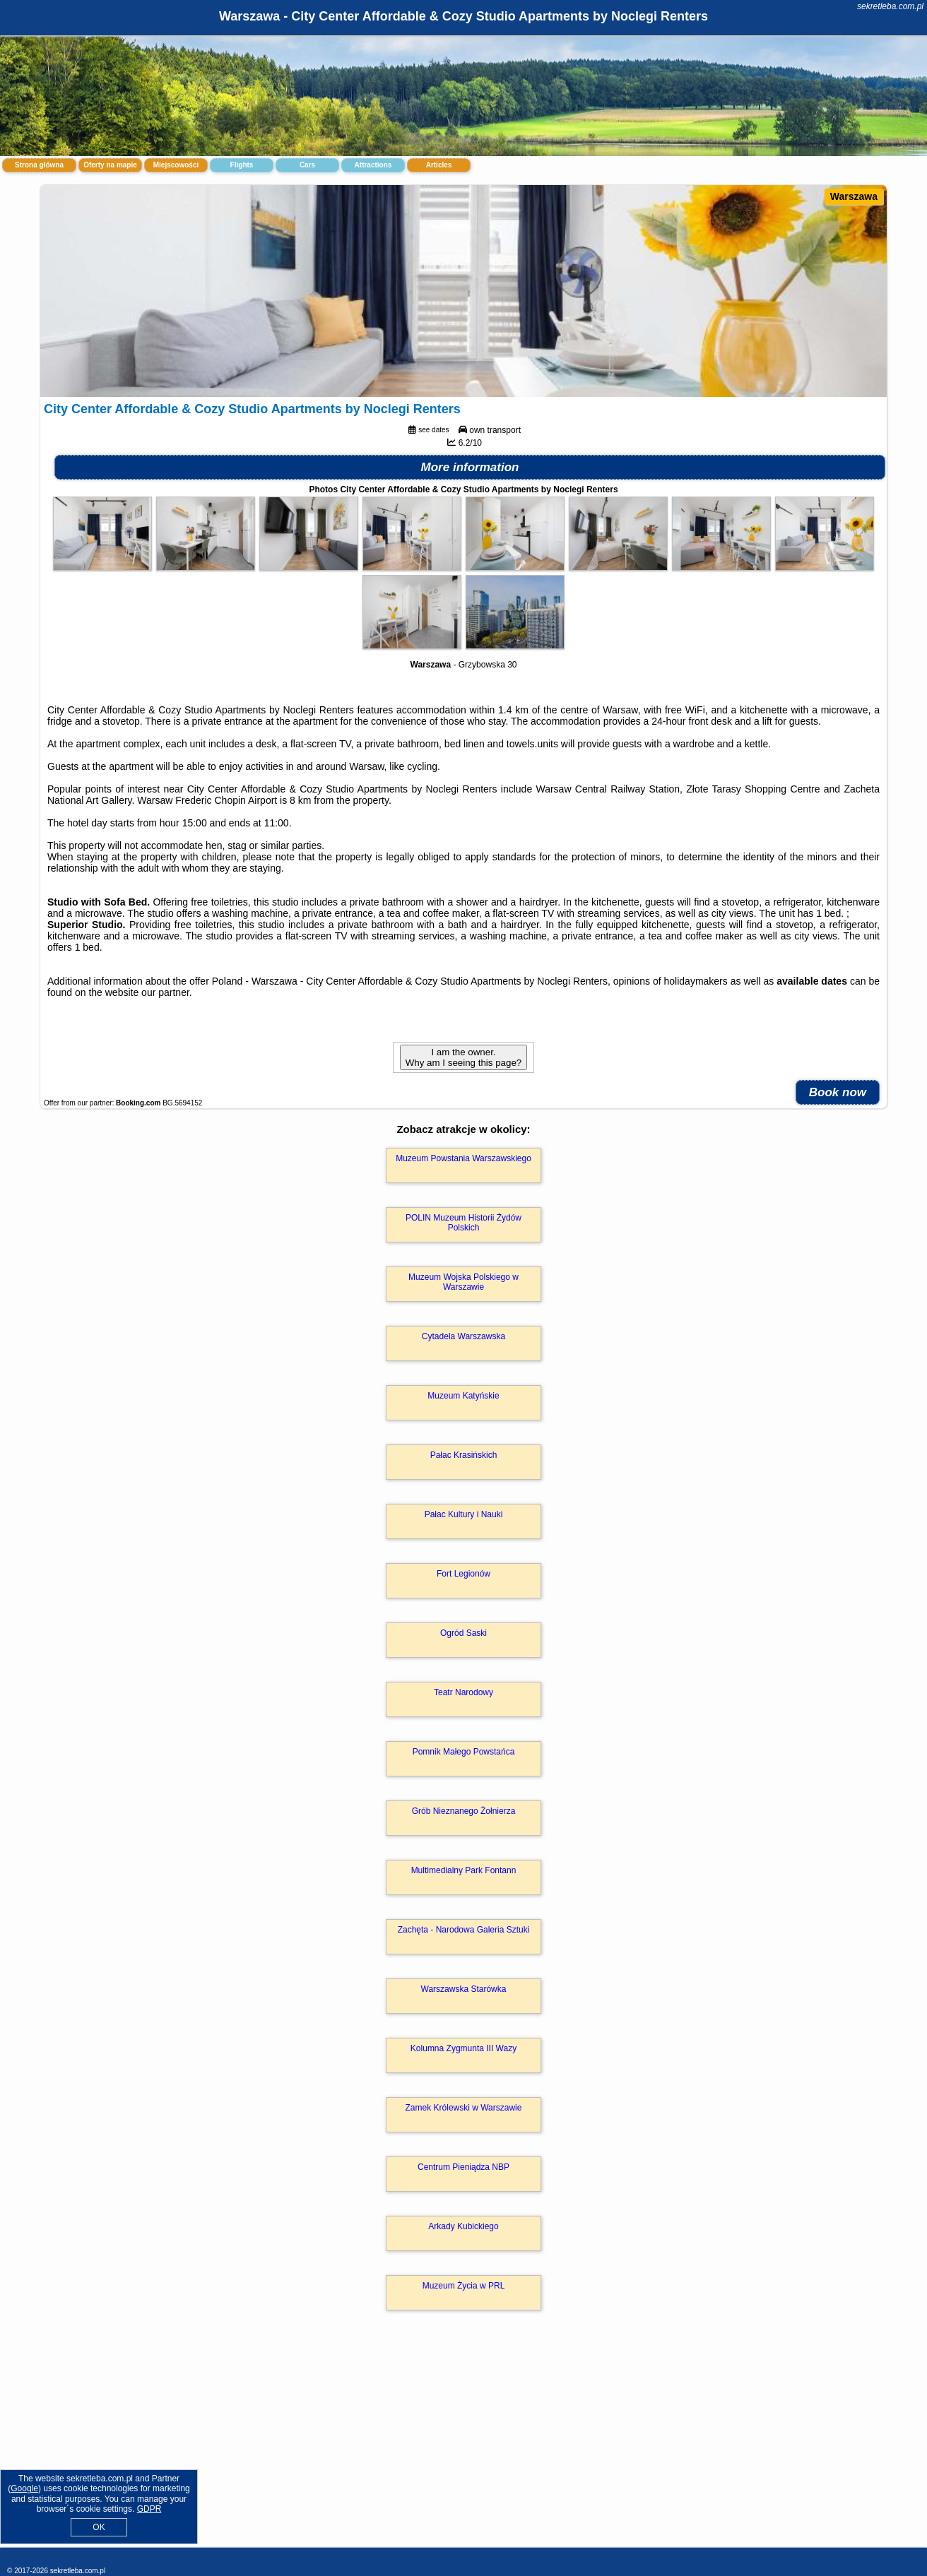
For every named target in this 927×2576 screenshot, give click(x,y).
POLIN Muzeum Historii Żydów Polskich (463, 1223)
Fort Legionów (463, 1574)
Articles (439, 165)
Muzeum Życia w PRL (464, 2286)
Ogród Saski (463, 1633)
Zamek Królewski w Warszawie (464, 2108)
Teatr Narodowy (463, 1692)
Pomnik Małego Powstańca (464, 1752)
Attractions (373, 165)
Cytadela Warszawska (463, 1336)
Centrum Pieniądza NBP (463, 2167)
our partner (165, 992)
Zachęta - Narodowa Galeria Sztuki (464, 1930)
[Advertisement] (463, 2444)
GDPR (149, 2509)
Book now (837, 1092)
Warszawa (854, 196)
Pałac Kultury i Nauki (464, 1514)
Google (24, 2488)
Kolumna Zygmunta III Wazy (463, 2048)
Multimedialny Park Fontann (463, 1870)
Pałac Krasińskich (463, 1455)
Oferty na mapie (110, 165)
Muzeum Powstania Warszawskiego (463, 1158)
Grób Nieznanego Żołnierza (464, 1811)
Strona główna (39, 165)
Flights (242, 165)
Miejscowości (176, 165)
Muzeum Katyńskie (463, 1396)
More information (470, 467)
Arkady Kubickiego (463, 2226)
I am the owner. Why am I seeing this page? (463, 1057)
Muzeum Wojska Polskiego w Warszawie (463, 1282)
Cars (307, 165)
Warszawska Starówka (464, 1989)
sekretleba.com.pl (890, 6)
